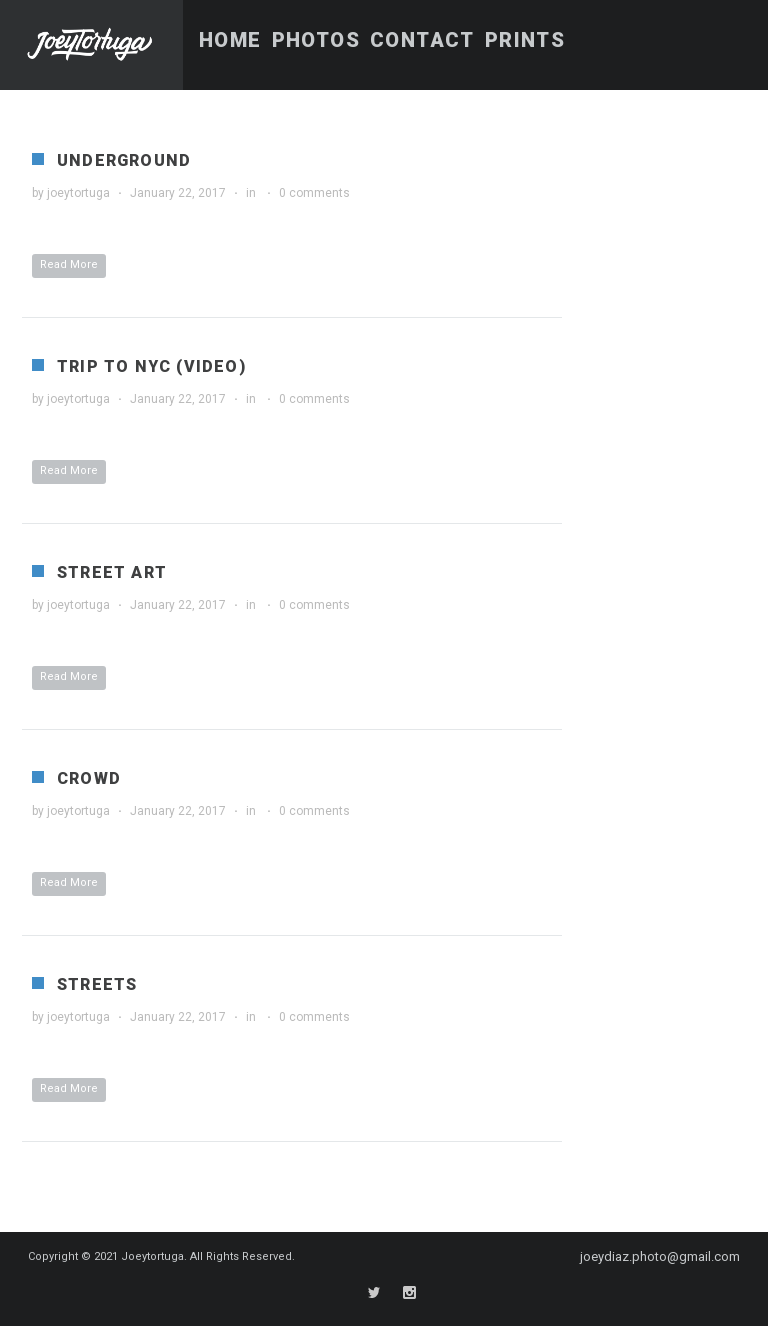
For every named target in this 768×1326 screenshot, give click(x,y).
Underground (124, 160)
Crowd (89, 778)
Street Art (112, 572)
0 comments (314, 193)
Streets (97, 984)
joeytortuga (78, 193)
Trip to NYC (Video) (151, 366)
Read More (69, 264)
